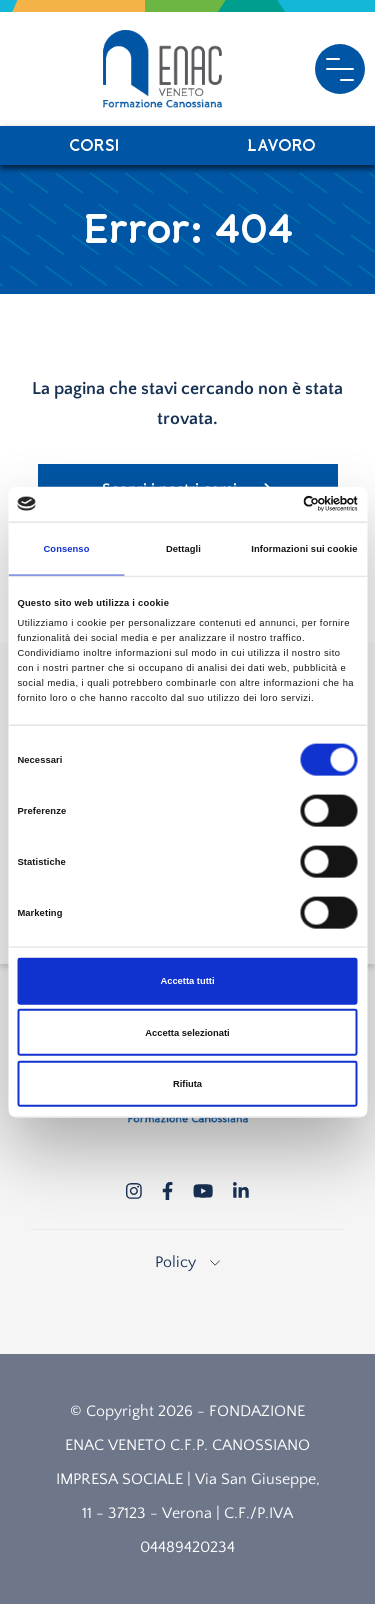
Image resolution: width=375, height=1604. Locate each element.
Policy (187, 1262)
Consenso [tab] (66, 549)
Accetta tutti (187, 981)
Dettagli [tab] (183, 549)
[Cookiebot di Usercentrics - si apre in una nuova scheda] (271, 504)
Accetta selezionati (187, 1032)
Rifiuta (187, 1084)
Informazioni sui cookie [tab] (304, 549)
